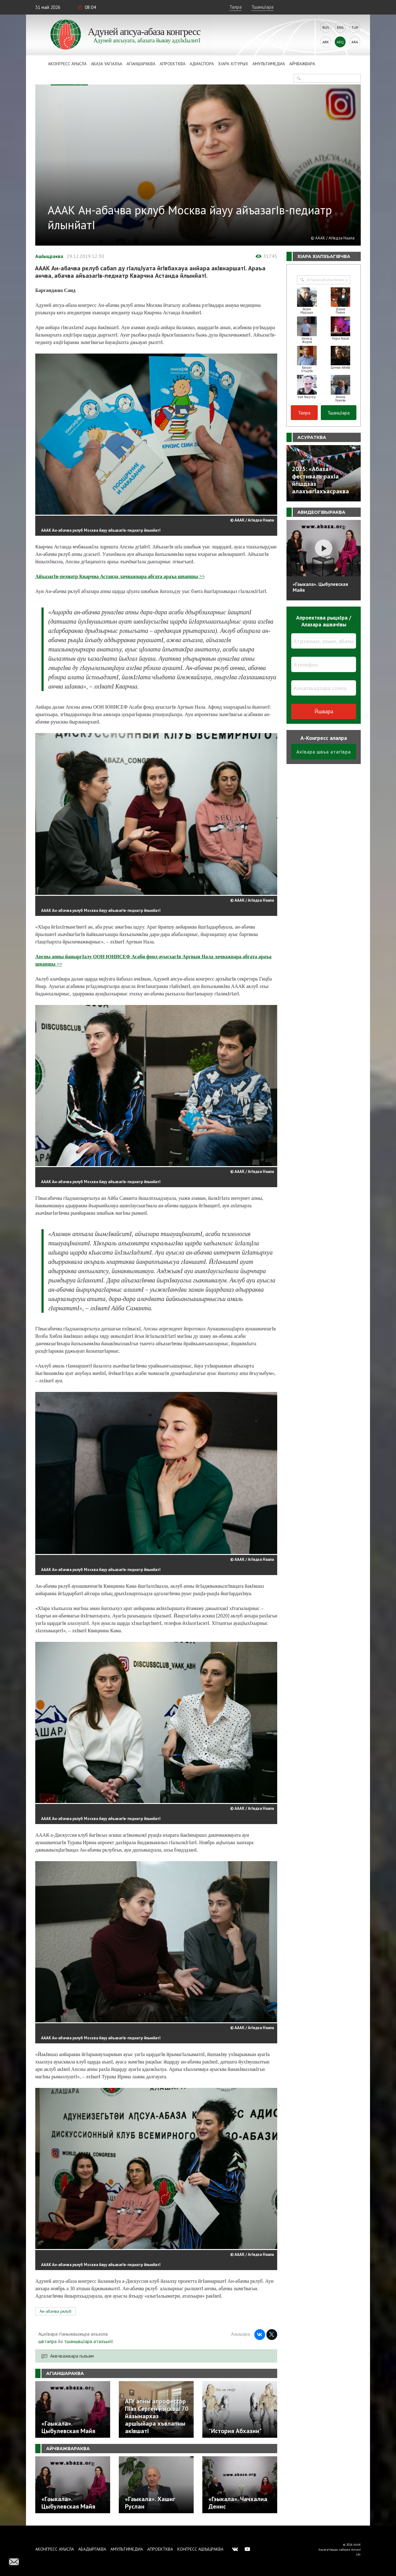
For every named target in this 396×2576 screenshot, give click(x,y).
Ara (354, 42)
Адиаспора (202, 64)
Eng (340, 27)
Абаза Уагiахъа (106, 64)
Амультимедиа (268, 64)
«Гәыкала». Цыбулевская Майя (320, 587)
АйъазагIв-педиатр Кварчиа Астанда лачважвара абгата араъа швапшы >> (120, 576)
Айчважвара (302, 64)
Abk (325, 42)
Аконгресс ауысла (67, 64)
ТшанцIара (262, 7)
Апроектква (172, 64)
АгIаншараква (141, 64)
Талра (235, 7)
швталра (47, 2341)
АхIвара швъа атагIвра (323, 752)
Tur (354, 27)
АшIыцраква (49, 256)
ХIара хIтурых (233, 64)
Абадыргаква (92, 2549)
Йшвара (323, 711)
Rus (325, 27)
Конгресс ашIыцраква (200, 2549)
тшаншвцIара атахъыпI (88, 2341)
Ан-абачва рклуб (55, 2311)
